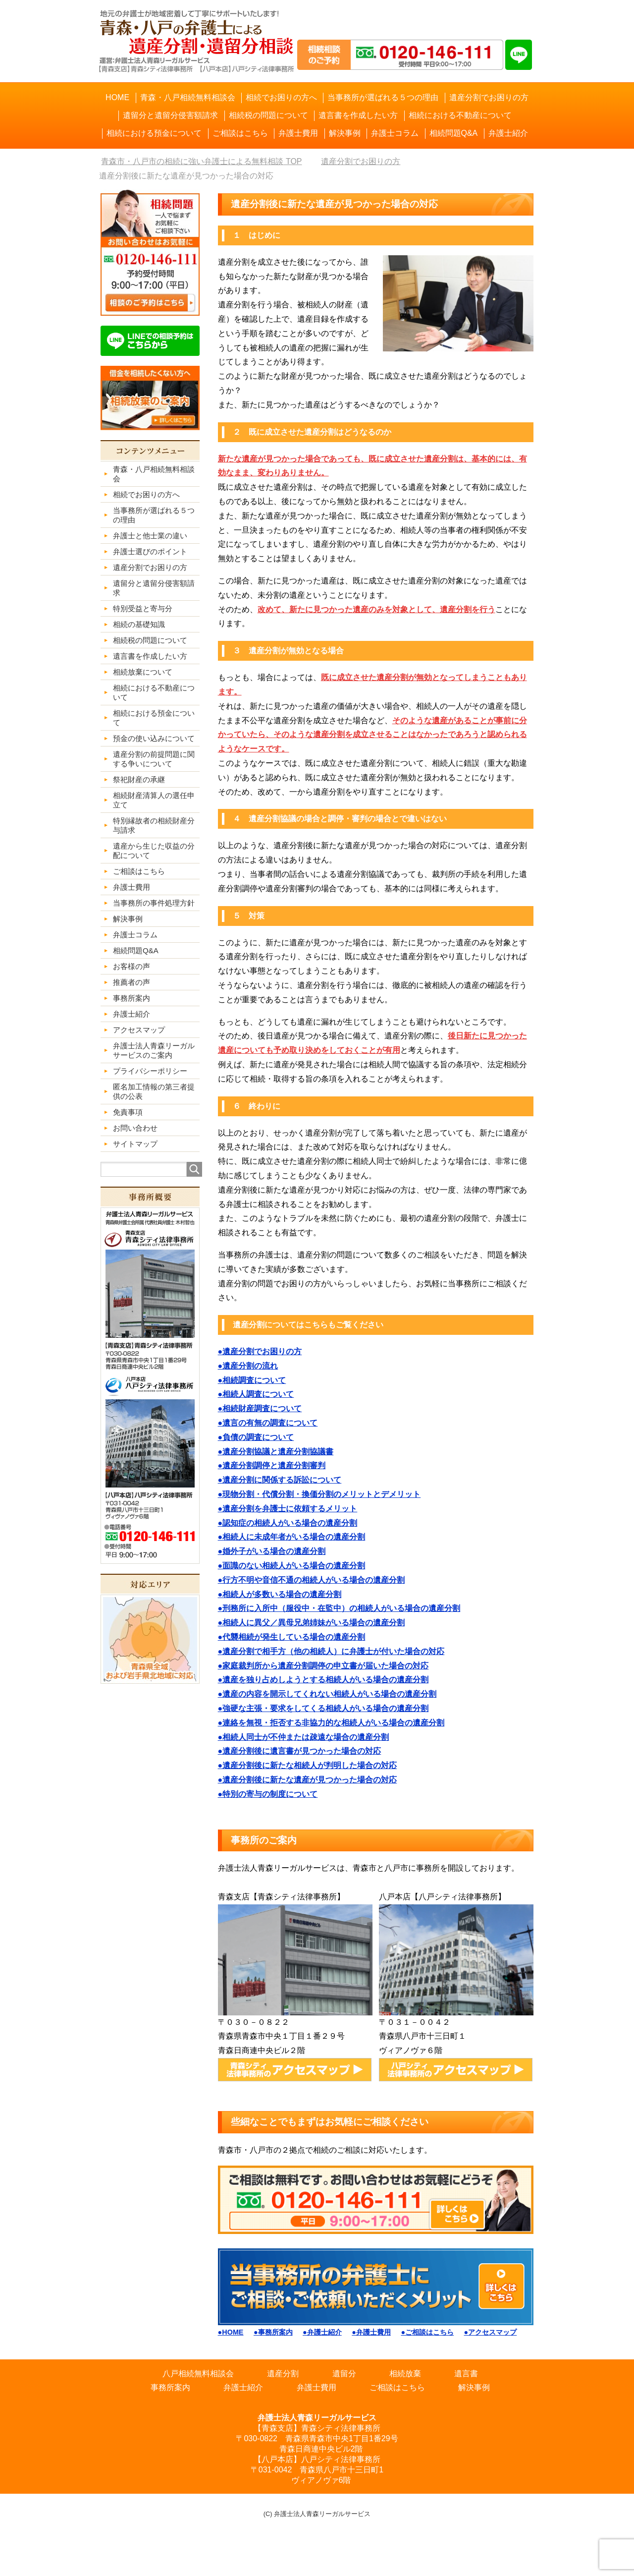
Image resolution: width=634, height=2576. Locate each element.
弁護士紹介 (243, 2387)
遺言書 (466, 2373)
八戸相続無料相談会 (198, 2373)
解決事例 (474, 2387)
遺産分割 (283, 2373)
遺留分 (344, 2373)
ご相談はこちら (397, 2387)
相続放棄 (405, 2373)
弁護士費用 (316, 2387)
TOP (201, 161)
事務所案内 (170, 2387)
